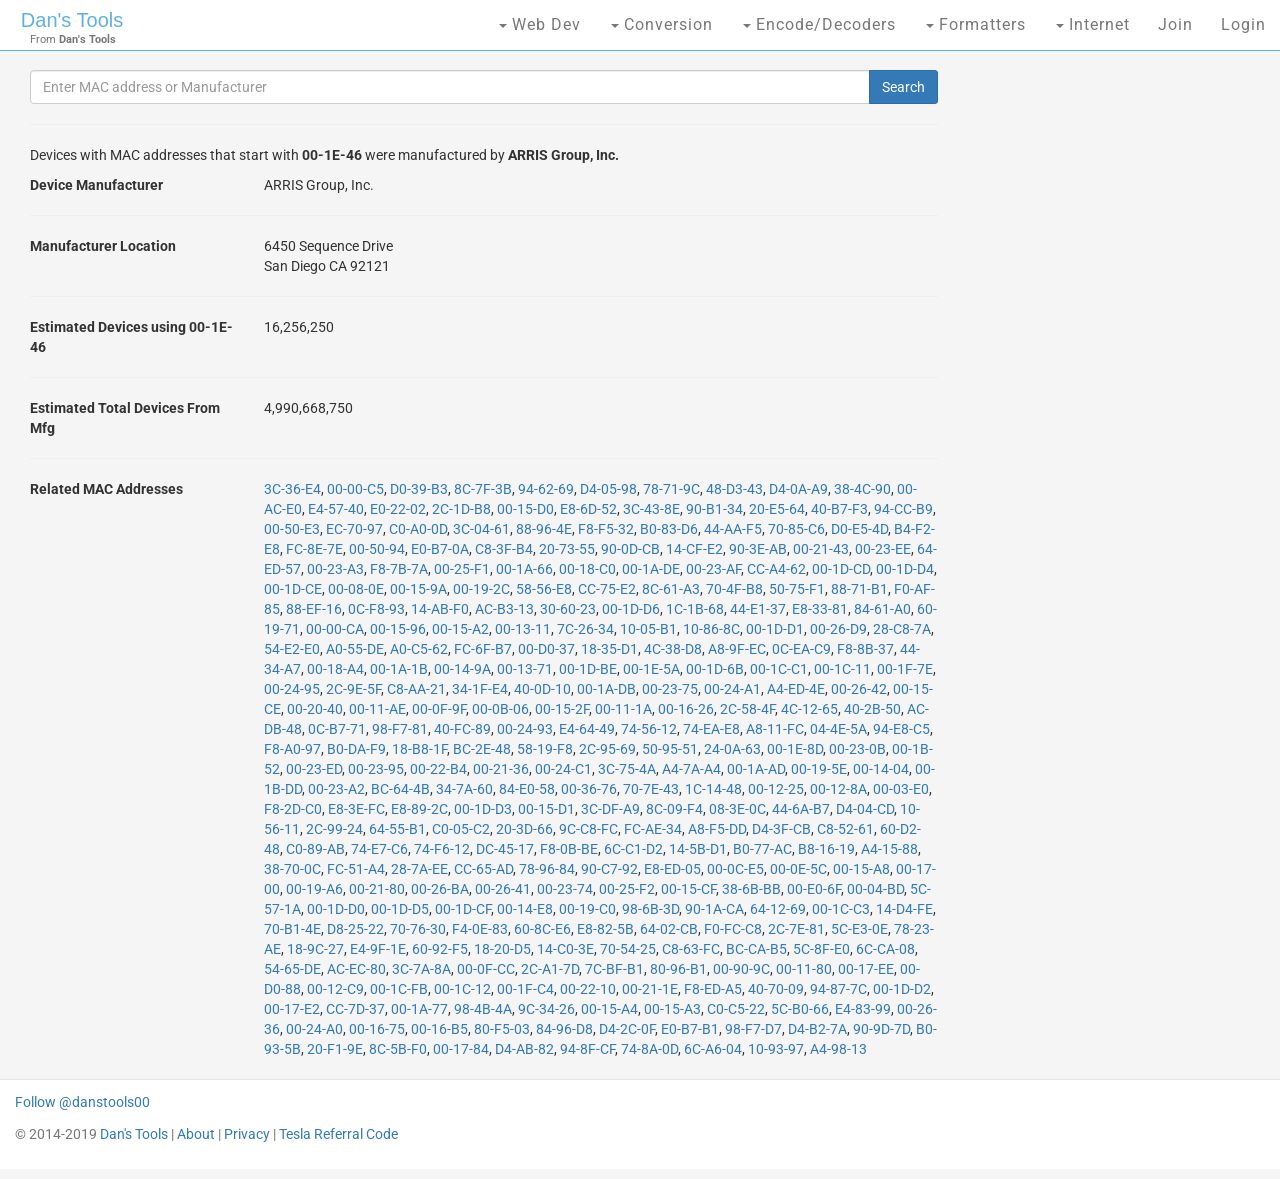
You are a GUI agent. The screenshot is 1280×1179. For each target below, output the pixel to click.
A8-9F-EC (737, 649)
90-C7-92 (609, 869)
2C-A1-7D (550, 969)
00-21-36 (501, 769)
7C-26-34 (585, 629)
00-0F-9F (439, 709)
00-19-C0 (587, 909)
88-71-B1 (859, 589)
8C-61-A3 (671, 589)
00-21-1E (650, 989)
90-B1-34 (714, 509)
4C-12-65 (809, 709)
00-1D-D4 (905, 569)
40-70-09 (776, 989)
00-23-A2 (336, 789)
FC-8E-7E (314, 549)
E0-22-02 (398, 509)
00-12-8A (838, 789)
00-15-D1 (546, 809)
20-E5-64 (777, 509)
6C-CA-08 (885, 949)
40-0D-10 (542, 689)
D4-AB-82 (524, 1049)
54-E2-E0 (292, 649)
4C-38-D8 (673, 649)
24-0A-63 (732, 749)
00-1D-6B (715, 669)
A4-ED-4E (796, 689)
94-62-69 (546, 489)
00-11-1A (623, 709)
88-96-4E (544, 529)
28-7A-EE (419, 869)
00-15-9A (418, 589)
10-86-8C (711, 629)
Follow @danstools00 (82, 1102)
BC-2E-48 (482, 749)
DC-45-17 (505, 849)
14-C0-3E (565, 949)
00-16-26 (686, 709)
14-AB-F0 (440, 609)
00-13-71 (525, 669)
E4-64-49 (587, 729)
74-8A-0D (649, 1049)
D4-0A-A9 (798, 489)
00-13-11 (523, 629)
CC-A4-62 (776, 569)
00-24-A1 (732, 689)
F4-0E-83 (480, 929)
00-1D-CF (463, 909)
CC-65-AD (483, 869)
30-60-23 (568, 609)
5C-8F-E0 (821, 949)
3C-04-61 (481, 529)
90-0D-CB (630, 549)
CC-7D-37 (355, 1009)
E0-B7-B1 (690, 1029)
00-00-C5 (355, 489)
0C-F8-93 (376, 609)
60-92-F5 (440, 949)
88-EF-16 (314, 609)
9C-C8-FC (588, 829)
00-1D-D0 (336, 909)
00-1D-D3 (483, 809)
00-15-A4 (609, 1009)
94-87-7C (838, 989)
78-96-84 (547, 869)
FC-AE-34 (653, 829)
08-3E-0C (737, 809)
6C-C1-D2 (633, 849)
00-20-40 (315, 709)
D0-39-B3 (419, 489)
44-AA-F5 (733, 529)
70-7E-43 (651, 789)
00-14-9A (462, 669)
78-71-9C (671, 489)
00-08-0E (356, 589)
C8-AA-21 (416, 689)
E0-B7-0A (440, 549)
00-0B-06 (500, 709)
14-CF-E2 (694, 549)
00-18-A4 (335, 669)
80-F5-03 (502, 1029)
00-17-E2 (292, 1009)
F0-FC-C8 (733, 929)
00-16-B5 (439, 1029)
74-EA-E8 (711, 729)
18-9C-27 (315, 949)
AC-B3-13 (504, 609)
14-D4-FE (904, 909)
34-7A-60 (464, 789)
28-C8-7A (902, 629)
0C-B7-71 (337, 729)
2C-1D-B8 (461, 509)
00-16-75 (377, 1029)
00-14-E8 (525, 909)
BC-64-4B (400, 789)
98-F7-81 (400, 729)
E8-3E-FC (356, 809)
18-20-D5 (502, 949)
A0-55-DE (355, 649)
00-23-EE (883, 549)
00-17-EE (866, 969)
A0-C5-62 (419, 649)
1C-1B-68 (695, 609)
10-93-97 (776, 1049)
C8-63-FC (691, 949)
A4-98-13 (838, 1049)
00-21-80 (377, 889)
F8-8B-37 (865, 649)
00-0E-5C (798, 869)
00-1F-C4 (525, 989)
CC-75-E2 (607, 589)
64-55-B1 (397, 829)
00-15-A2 (460, 629)
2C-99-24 (334, 829)
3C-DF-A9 (610, 809)
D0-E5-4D (859, 529)
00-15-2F (562, 709)
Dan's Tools (72, 20)
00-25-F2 (627, 889)
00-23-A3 (335, 569)
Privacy (247, 1134)
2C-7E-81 (796, 929)
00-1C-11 (842, 669)
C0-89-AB (315, 849)
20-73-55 (567, 549)
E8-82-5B (605, 929)
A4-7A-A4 (691, 769)
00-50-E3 (292, 529)
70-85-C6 (796, 529)
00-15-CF (688, 889)
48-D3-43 (734, 489)
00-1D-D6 (631, 609)
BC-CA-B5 (756, 949)
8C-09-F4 (674, 809)
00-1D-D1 (775, 629)
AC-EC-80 (356, 969)
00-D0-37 (546, 649)
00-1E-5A (651, 669)
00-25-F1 (462, 569)
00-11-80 (804, 969)
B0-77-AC (762, 849)
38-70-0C (292, 869)
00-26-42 (859, 689)
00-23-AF (713, 569)
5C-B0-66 (800, 1009)
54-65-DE (292, 969)
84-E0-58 (527, 789)
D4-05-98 (608, 489)
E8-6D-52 (588, 509)
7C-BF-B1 (614, 969)
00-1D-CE (293, 589)
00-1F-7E (905, 669)
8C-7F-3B (483, 489)
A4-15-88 (889, 849)
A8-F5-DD (717, 829)
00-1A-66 (524, 569)
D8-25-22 (355, 929)
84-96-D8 (564, 1029)
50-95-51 (670, 749)
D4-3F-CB (781, 829)
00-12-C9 (335, 989)
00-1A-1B (399, 669)
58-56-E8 (544, 589)
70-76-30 (418, 929)
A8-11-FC (775, 729)
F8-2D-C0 (293, 809)
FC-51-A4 (356, 869)
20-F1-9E (335, 1049)
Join (1175, 24)
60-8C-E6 (542, 929)
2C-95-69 (607, 749)
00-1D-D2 (902, 989)
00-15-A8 (861, 869)
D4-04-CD (865, 809)
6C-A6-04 (713, 1049)
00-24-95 (292, 689)
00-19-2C (481, 589)
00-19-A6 (314, 889)
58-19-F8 (545, 749)
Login (1243, 24)
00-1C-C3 (841, 909)
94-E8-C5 (901, 729)
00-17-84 (461, 1049)
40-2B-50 (872, 709)
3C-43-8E (651, 509)
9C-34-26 (546, 1009)
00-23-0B (857, 749)
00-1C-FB (399, 989)
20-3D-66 (524, 829)
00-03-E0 (901, 789)
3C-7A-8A (421, 969)
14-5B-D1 (698, 849)
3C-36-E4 (292, 489)
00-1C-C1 (779, 669)
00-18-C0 (587, 569)
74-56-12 (649, 729)
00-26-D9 (838, 629)
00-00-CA (335, 629)
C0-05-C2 (461, 829)
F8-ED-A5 (713, 989)
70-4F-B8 (734, 589)
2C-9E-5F (353, 689)
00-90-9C (741, 969)
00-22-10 (588, 989)
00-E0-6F (814, 889)
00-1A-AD (756, 769)
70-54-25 (628, 949)
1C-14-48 (713, 789)
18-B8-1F (419, 749)
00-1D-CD (841, 569)
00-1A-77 (419, 1009)
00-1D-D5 (400, 909)
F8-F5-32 (606, 529)
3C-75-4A (627, 769)
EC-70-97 (354, 529)
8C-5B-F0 (398, 1049)
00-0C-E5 (735, 869)
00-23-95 (376, 769)
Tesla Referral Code (338, 1134)
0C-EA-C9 (801, 649)
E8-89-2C (419, 809)
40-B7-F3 (839, 509)
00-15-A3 (672, 1009)
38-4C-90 (862, 489)
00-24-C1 (563, 769)
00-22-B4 (438, 769)
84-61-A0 (882, 609)
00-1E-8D (795, 749)
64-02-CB (669, 929)
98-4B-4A (483, 1009)
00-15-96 (398, 629)
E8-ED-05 (672, 869)
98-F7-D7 (753, 1029)
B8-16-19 (826, 849)
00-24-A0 (314, 1029)
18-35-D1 (609, 649)
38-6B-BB (751, 889)
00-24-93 (525, 729)
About (196, 1134)
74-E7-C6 (379, 849)
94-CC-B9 (903, 509)
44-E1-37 (758, 609)
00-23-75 (670, 689)
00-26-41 (503, 889)
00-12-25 (776, 789)
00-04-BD (875, 889)
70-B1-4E (292, 929)
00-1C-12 (462, 989)
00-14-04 (881, 769)
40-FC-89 (462, 729)
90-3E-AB (758, 549)
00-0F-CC (486, 969)
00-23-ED (314, 769)
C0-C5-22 (736, 1009)
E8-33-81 (820, 609)
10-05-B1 (648, 629)
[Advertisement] (1109, 380)
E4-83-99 (863, 1009)
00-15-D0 (525, 509)
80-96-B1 (678, 969)
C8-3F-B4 (504, 549)
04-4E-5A (838, 729)
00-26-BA (440, 889)
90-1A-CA (714, 909)
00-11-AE (377, 709)
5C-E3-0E (859, 929)
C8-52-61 (845, 829)
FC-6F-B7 (483, 649)
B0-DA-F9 (356, 749)
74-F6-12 (442, 849)
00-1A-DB (606, 689)
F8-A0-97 (292, 749)
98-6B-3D (650, 909)
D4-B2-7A (817, 1029)
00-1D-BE (588, 669)
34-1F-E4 (480, 689)
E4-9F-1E (378, 949)
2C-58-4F (747, 709)
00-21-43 (821, 549)
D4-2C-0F (627, 1029)
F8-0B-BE (569, 849)
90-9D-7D (881, 1029)
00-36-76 (589, 789)
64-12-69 (778, 909)
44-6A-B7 (801, 809)
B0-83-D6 (669, 529)
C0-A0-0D (418, 529)
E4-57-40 (336, 509)
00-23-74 (565, 889)
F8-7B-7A (399, 569)
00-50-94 (377, 549)
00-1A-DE (651, 569)
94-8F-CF (587, 1049)
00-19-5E (819, 769)
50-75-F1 (797, 589)
